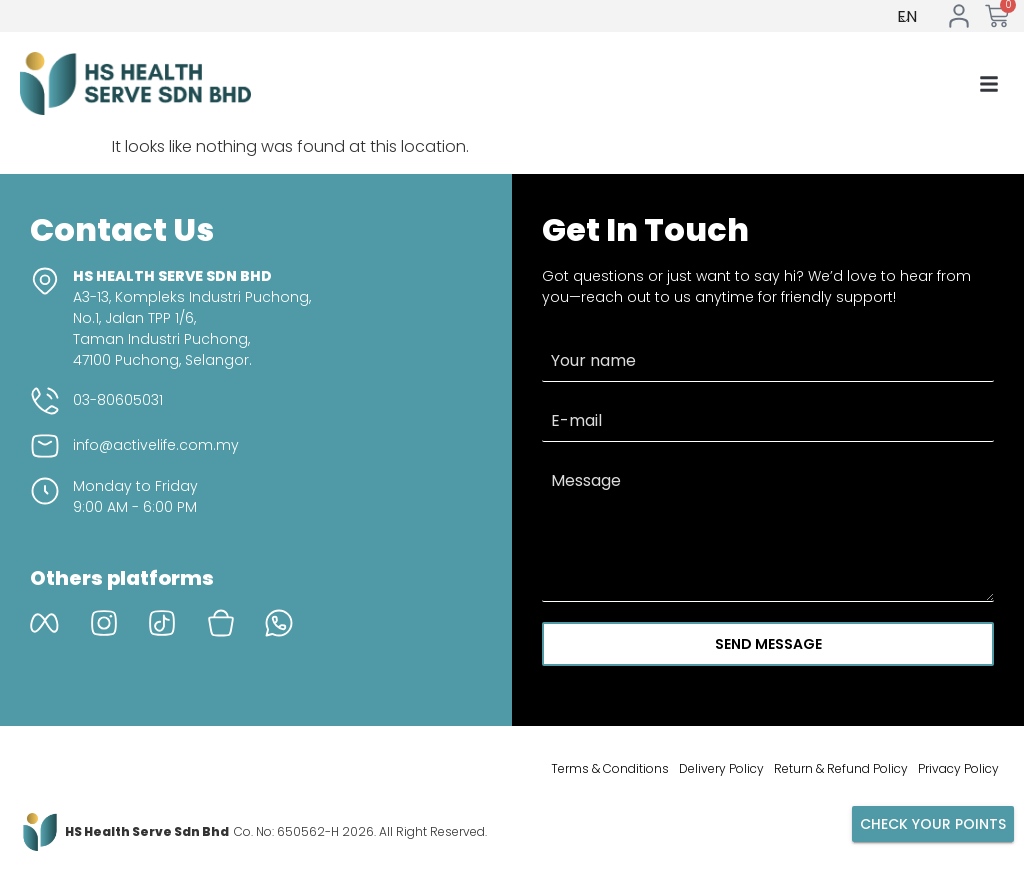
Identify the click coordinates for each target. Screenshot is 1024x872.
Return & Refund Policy (841, 768)
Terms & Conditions (610, 768)
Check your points (933, 824)
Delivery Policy (721, 768)
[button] (989, 84)
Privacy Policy (958, 768)
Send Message (768, 644)
